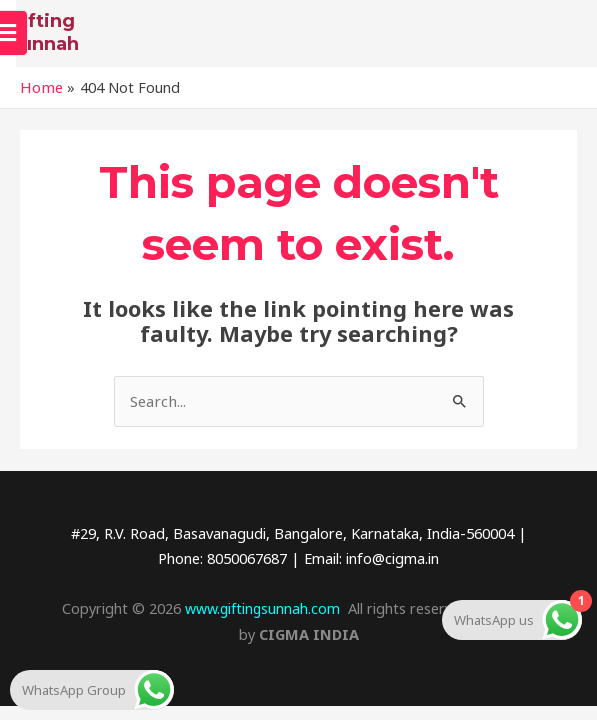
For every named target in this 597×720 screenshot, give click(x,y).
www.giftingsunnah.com (262, 616)
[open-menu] (567, 38)
